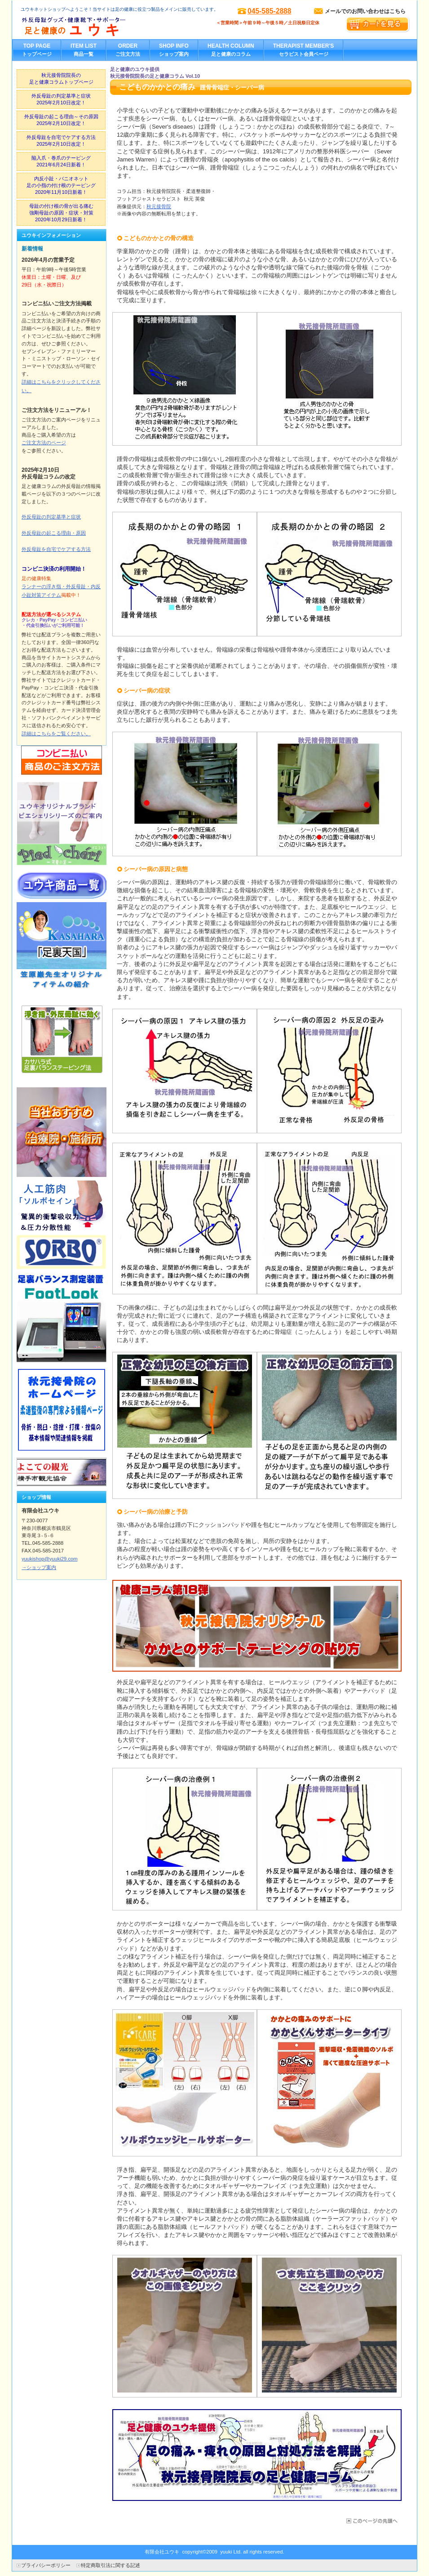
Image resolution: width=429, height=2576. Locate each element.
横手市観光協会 (61, 1472)
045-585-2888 (270, 11)
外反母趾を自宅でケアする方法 (56, 549)
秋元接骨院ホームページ (61, 1410)
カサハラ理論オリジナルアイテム (61, 947)
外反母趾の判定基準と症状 (51, 516)
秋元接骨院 (158, 206)
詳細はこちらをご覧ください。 (56, 733)
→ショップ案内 (39, 1567)
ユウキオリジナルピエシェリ (61, 823)
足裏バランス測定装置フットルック (61, 1317)
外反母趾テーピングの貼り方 (61, 1039)
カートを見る (377, 24)
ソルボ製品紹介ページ (61, 1225)
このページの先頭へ (371, 2521)
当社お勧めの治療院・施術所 (61, 1132)
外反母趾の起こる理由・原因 (54, 533)
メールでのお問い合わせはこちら (365, 11)
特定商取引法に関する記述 (110, 2565)
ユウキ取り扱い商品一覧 (61, 885)
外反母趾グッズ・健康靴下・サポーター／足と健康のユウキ (110, 27)
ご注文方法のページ (44, 442)
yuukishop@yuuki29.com (50, 1558)
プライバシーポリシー (46, 2565)
